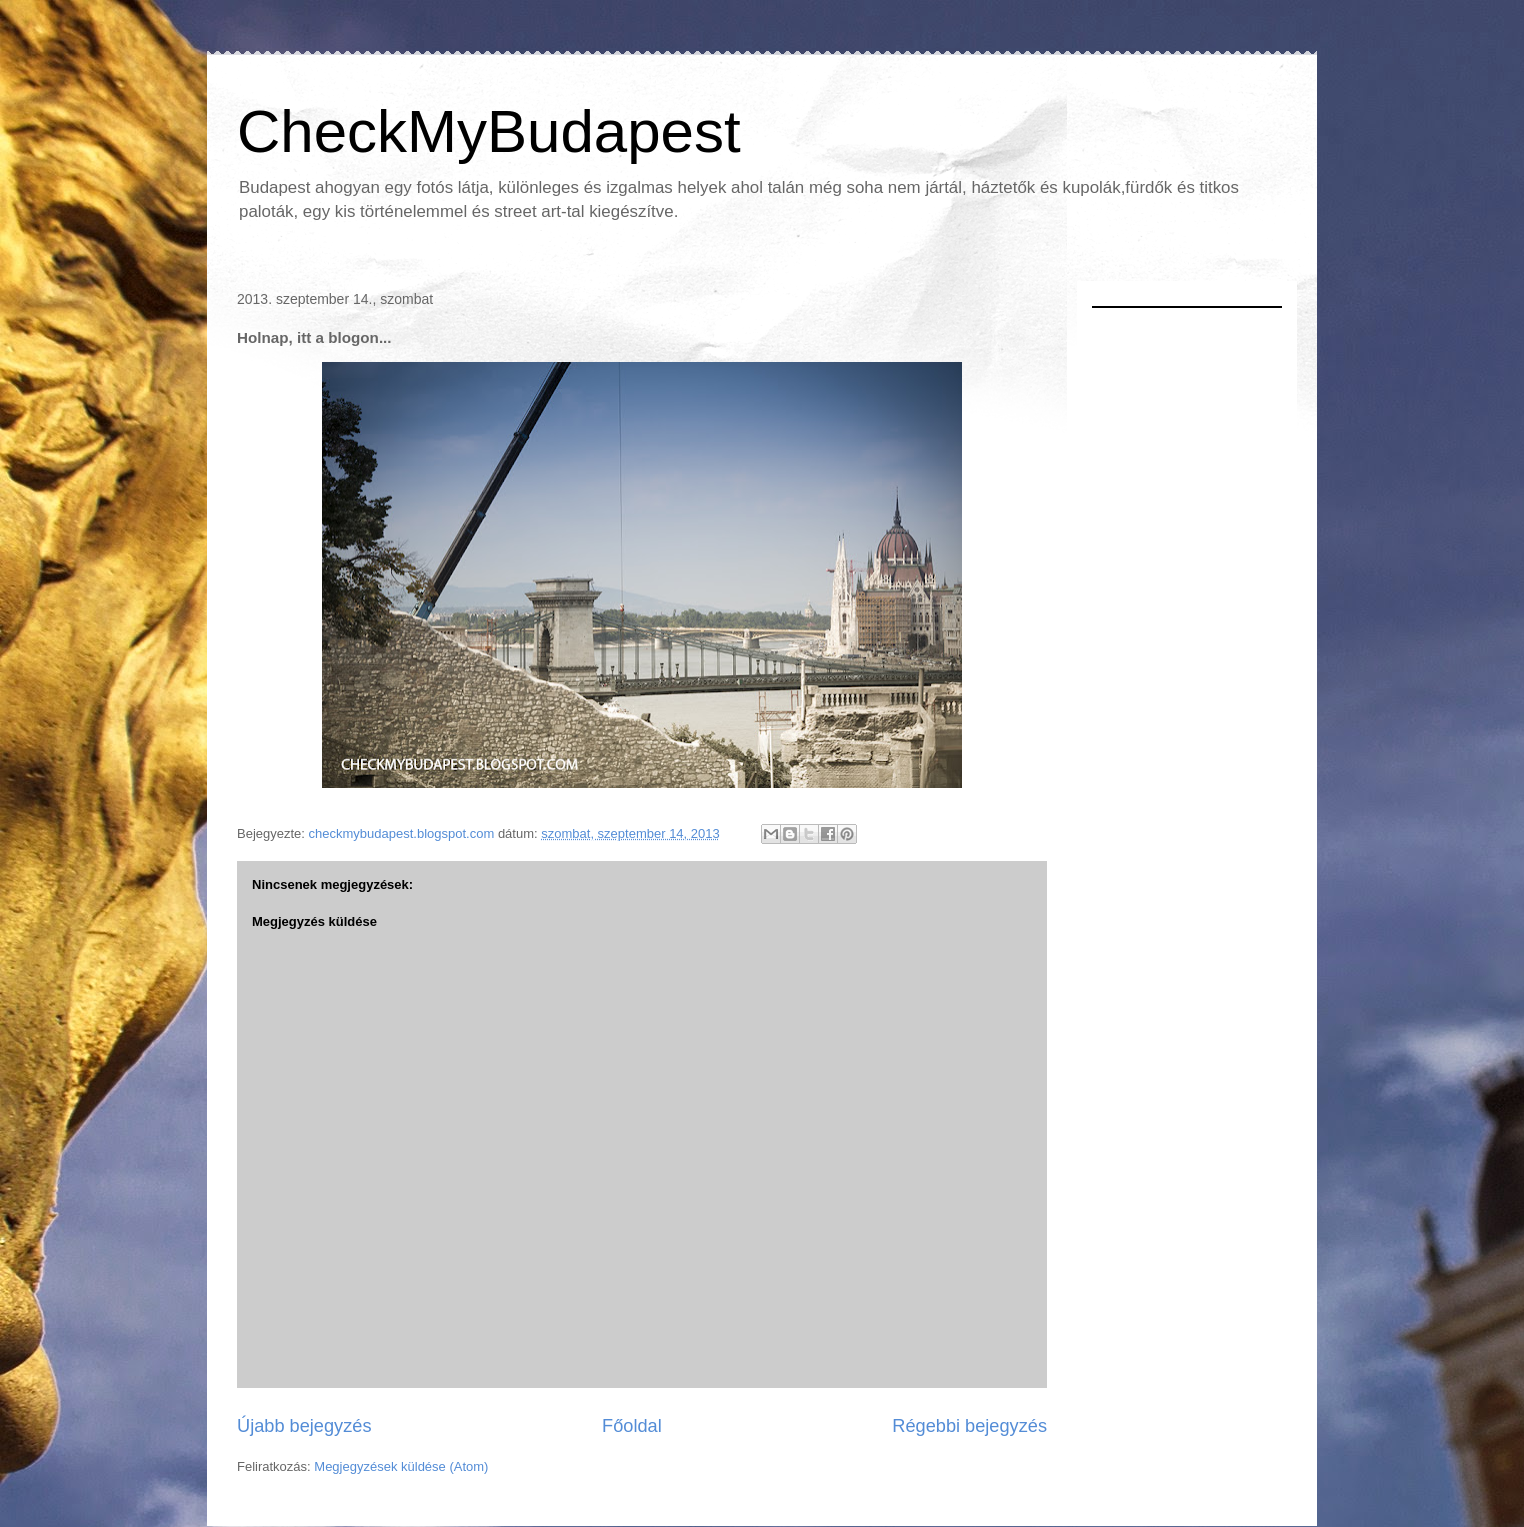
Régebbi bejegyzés (969, 1426)
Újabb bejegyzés (304, 1426)
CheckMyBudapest (489, 131)
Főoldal (632, 1426)
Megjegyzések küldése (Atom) (401, 1466)
